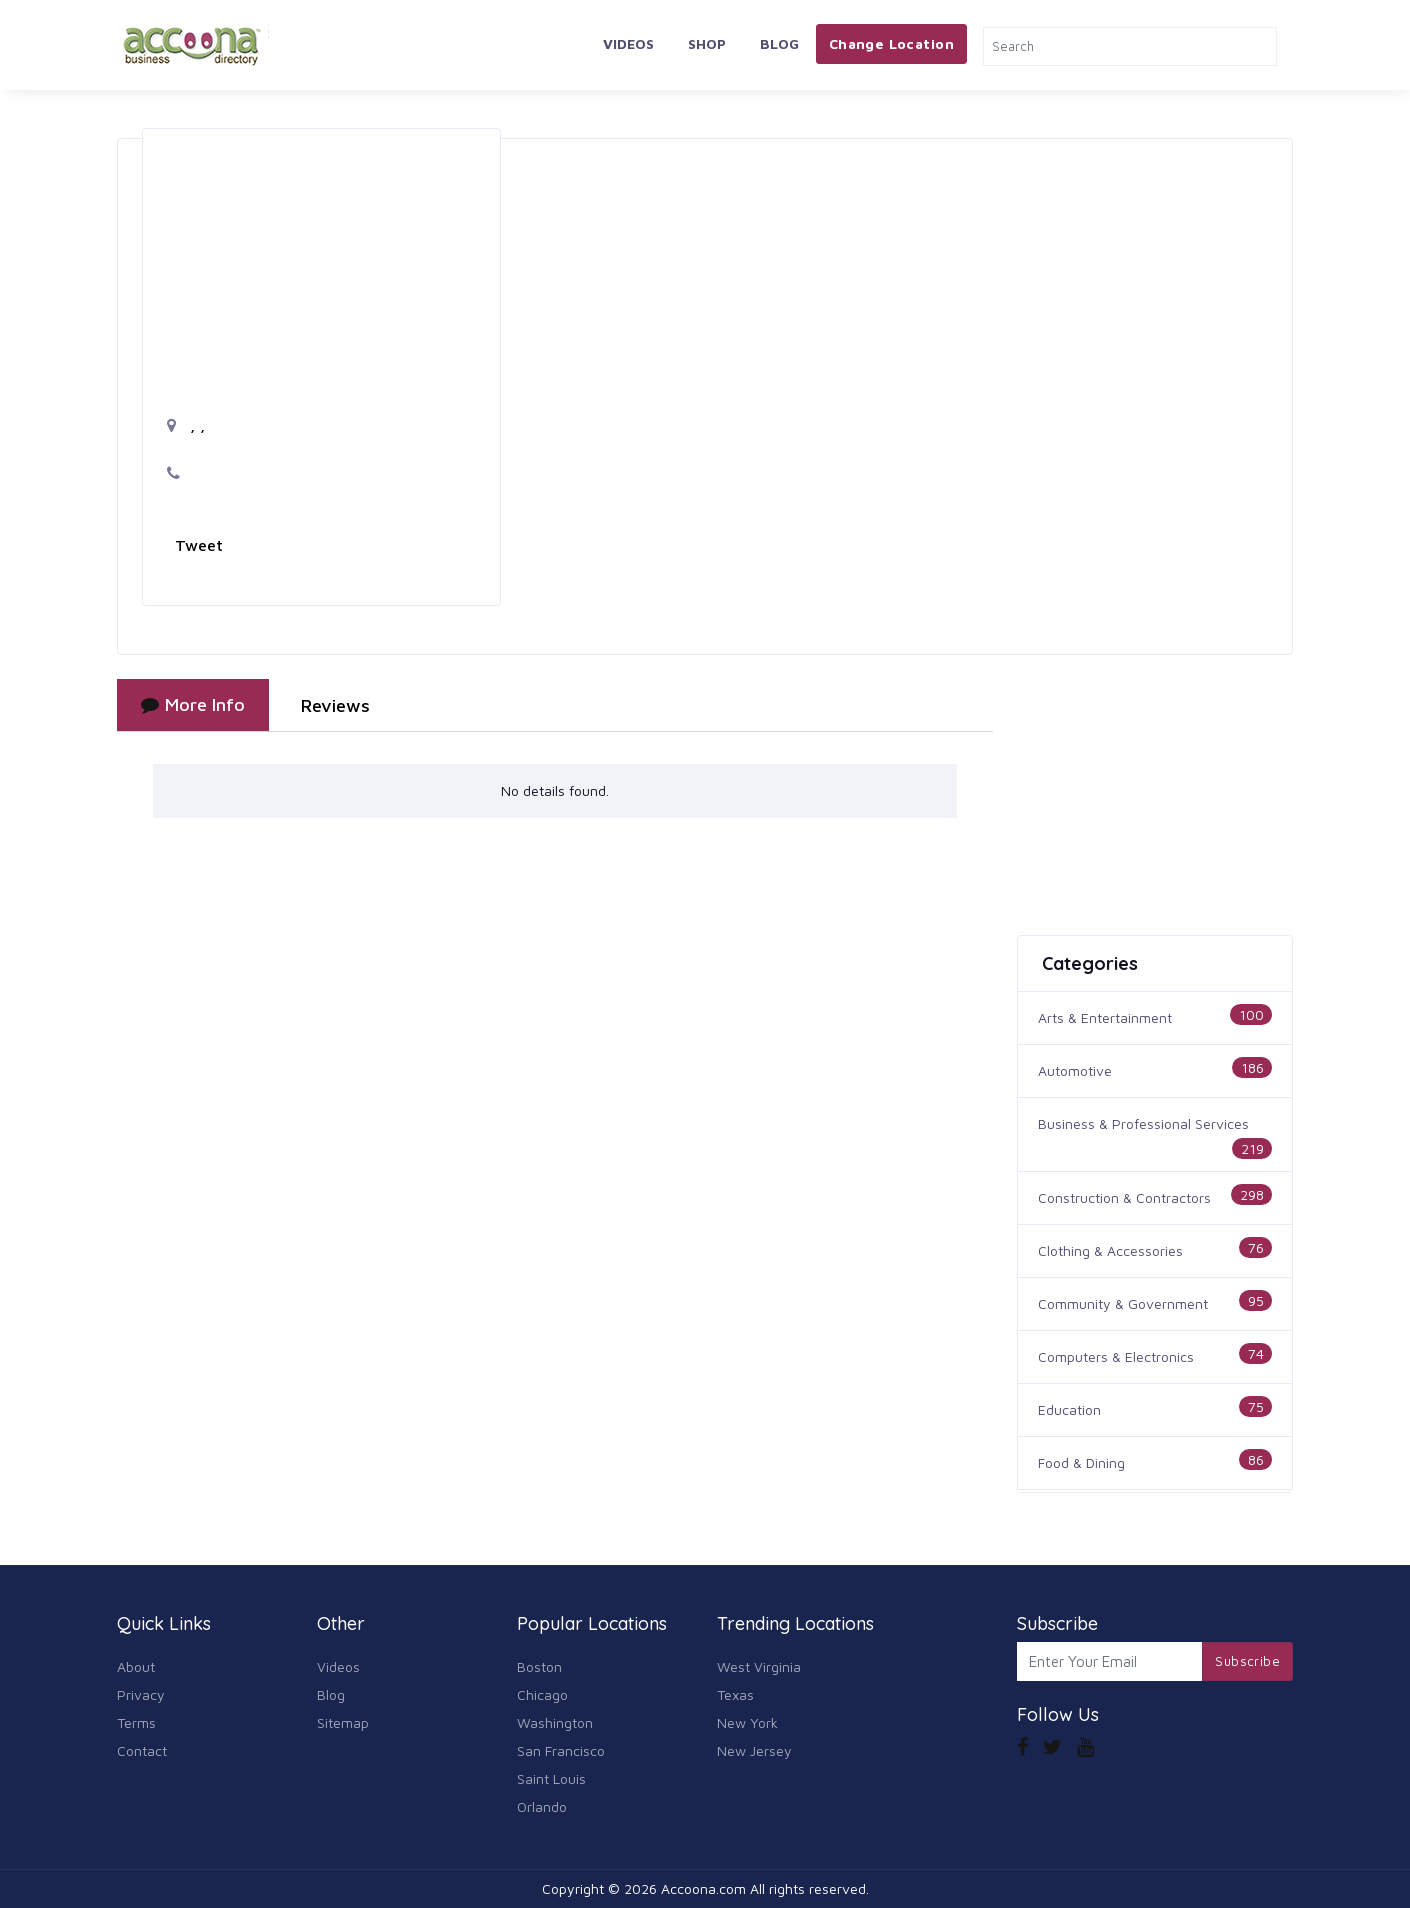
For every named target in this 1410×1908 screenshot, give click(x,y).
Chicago (542, 1694)
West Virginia (759, 1666)
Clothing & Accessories (1110, 1250)
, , (186, 425)
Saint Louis (551, 1778)
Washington (555, 1722)
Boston (539, 1666)
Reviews (335, 705)
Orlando (542, 1806)
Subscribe (1247, 1661)
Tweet (199, 545)
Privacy (141, 1694)
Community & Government (1123, 1303)
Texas (735, 1694)
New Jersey (754, 1750)
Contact (142, 1750)
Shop (707, 43)
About (136, 1666)
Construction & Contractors (1124, 1197)
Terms (136, 1722)
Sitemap (343, 1722)
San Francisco (561, 1750)
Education (1069, 1409)
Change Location (891, 43)
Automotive (1075, 1070)
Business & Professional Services (1143, 1123)
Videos (628, 43)
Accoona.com (703, 1888)
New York (747, 1722)
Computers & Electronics (1116, 1356)
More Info (193, 704)
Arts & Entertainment (1105, 1017)
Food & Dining (1081, 1462)
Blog (779, 43)
